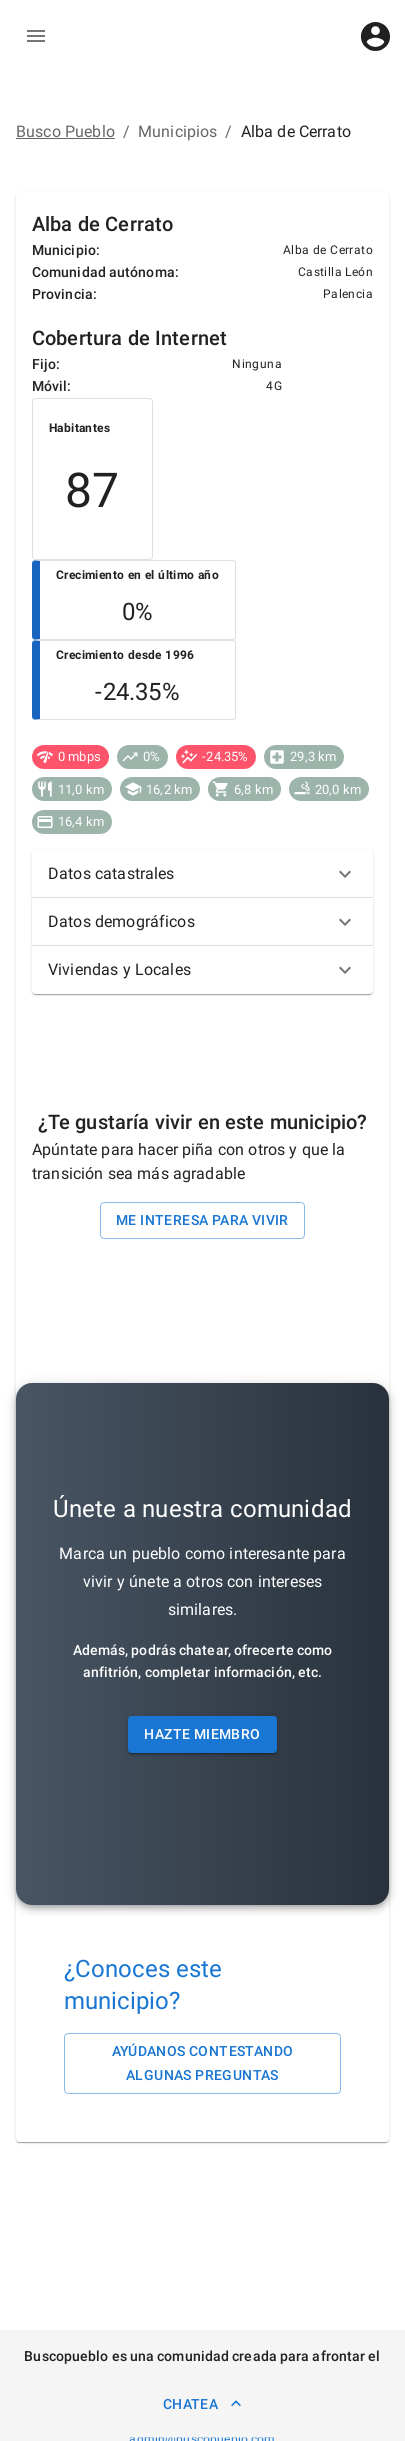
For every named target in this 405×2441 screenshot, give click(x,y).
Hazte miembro (202, 1734)
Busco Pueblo (65, 131)
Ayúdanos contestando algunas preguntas (202, 2063)
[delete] (36, 36)
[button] (202, 874)
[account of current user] (375, 36)
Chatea (202, 2403)
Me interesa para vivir (202, 1220)
